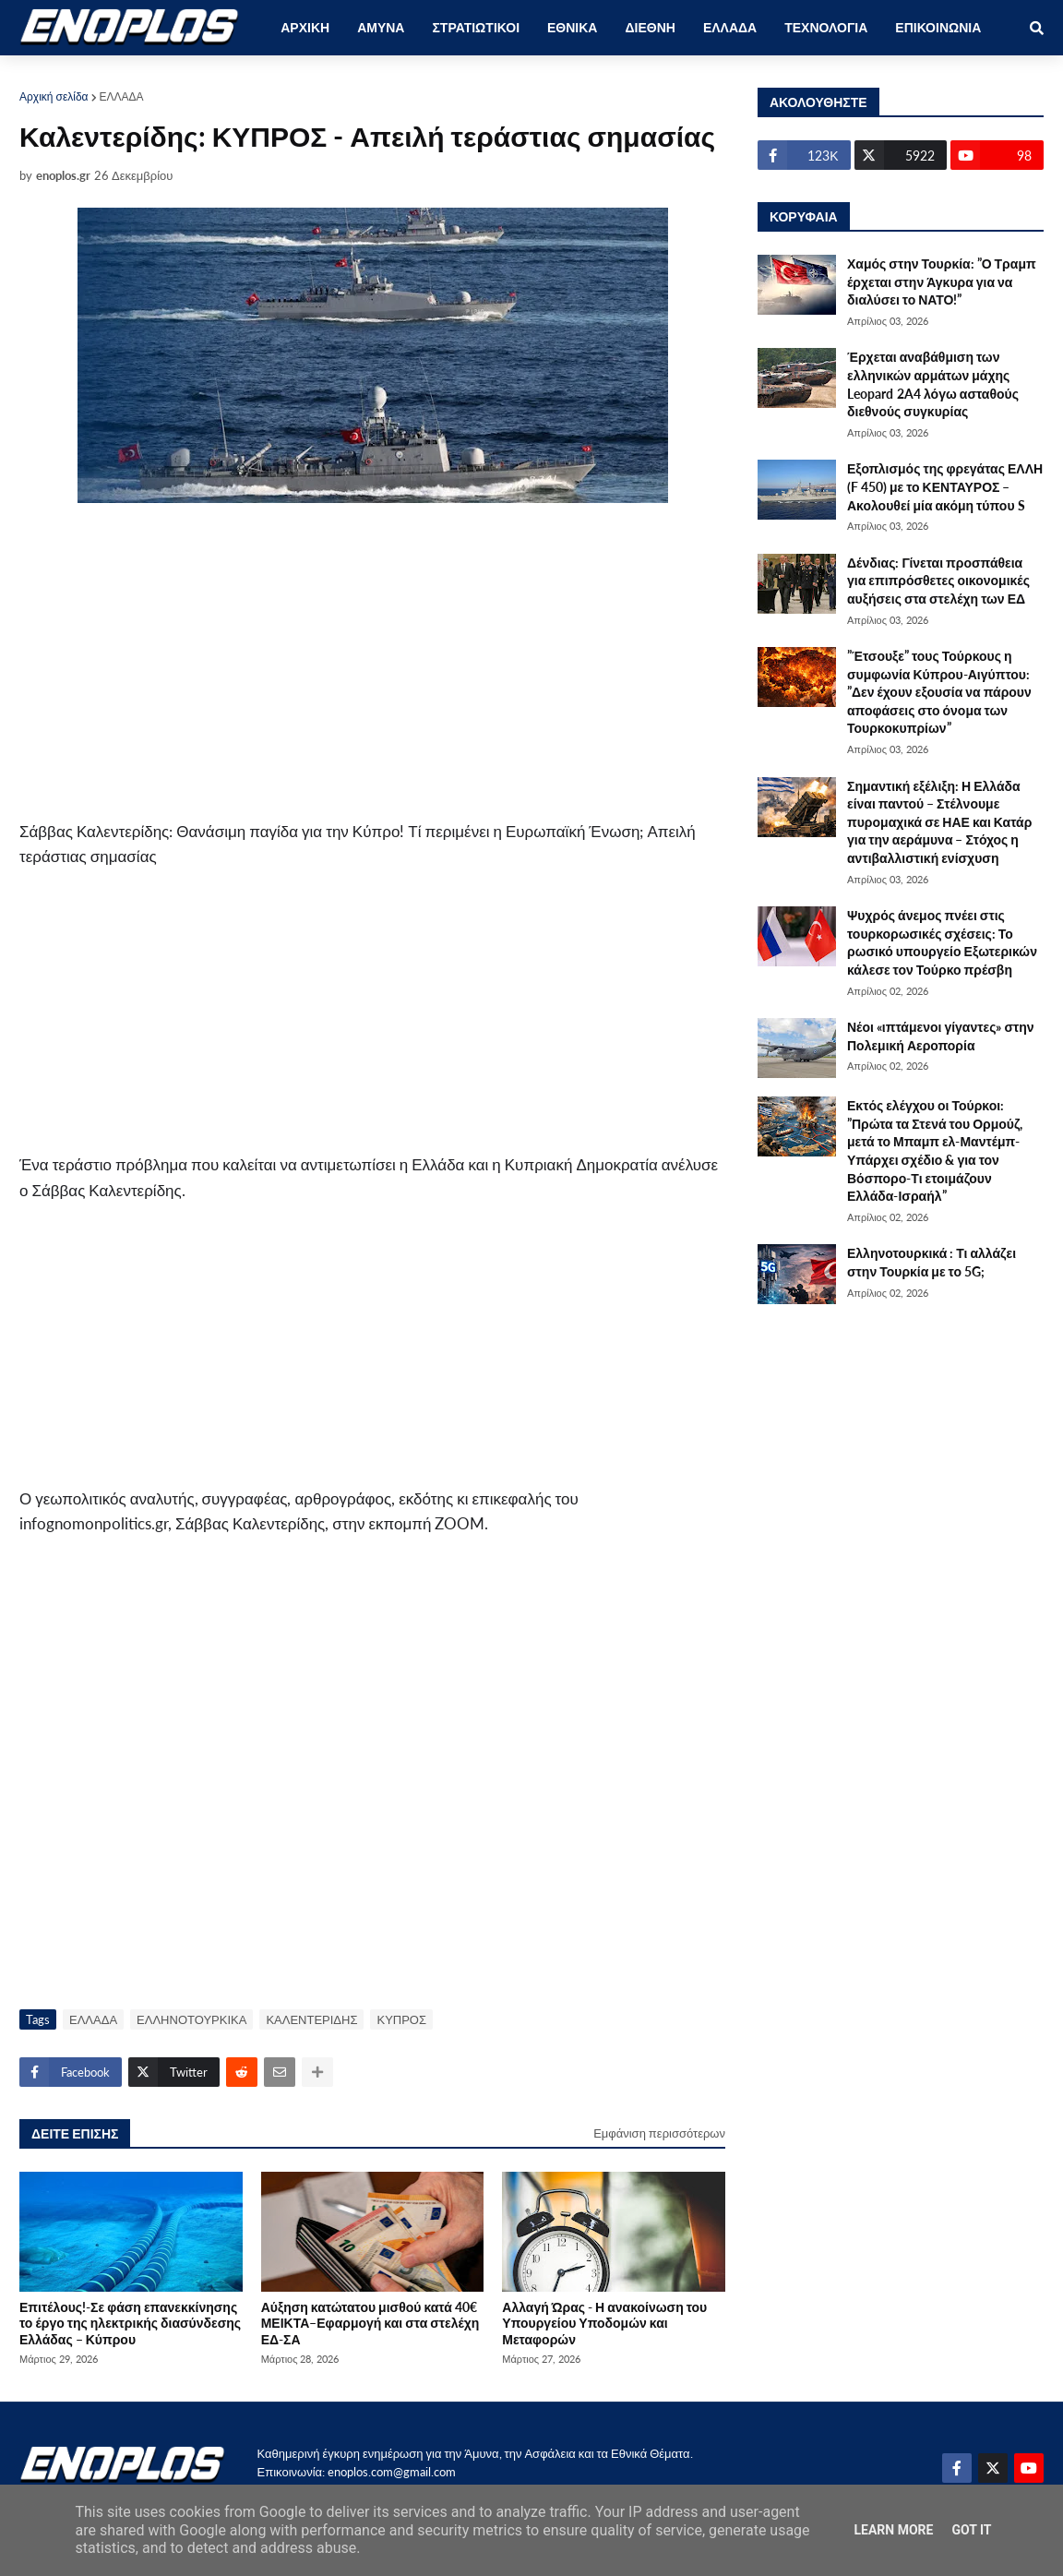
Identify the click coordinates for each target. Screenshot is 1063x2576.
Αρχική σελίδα (54, 96)
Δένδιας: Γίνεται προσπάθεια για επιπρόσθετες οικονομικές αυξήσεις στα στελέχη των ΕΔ (938, 580)
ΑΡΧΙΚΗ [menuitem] (305, 27)
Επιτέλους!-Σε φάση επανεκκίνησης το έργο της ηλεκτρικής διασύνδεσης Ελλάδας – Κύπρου (130, 2323)
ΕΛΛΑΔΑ (122, 96)
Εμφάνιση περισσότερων (659, 2133)
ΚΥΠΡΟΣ (401, 2019)
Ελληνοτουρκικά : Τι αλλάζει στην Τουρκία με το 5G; (931, 1262)
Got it (971, 2529)
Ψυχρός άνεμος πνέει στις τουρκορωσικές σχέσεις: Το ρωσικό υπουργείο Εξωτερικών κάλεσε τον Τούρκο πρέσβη (942, 942)
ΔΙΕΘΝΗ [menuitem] (650, 27)
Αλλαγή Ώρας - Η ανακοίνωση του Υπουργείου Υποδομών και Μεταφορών (604, 2323)
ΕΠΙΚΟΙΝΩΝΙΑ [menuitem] (938, 27)
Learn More (893, 2529)
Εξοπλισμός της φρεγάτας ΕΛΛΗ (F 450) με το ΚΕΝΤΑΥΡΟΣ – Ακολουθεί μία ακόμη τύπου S (945, 486)
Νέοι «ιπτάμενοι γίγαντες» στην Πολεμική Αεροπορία (940, 1036)
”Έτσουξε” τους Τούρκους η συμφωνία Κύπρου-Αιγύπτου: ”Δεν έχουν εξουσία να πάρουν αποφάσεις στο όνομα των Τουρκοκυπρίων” (939, 692)
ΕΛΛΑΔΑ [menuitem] (730, 27)
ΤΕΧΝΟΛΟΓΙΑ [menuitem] (825, 27)
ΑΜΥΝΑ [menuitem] (380, 27)
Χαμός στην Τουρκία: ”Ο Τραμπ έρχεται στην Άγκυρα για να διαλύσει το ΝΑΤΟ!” (941, 281)
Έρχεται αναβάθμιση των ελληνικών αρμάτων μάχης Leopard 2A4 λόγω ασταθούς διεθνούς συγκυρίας (933, 384)
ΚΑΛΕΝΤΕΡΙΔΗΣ (311, 2019)
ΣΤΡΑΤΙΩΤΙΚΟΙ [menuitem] (476, 27)
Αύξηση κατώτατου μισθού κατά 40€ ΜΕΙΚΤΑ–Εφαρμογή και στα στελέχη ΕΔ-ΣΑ (370, 2323)
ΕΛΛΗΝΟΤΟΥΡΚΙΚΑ (191, 2019)
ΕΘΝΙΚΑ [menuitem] (572, 27)
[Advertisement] (372, 664)
